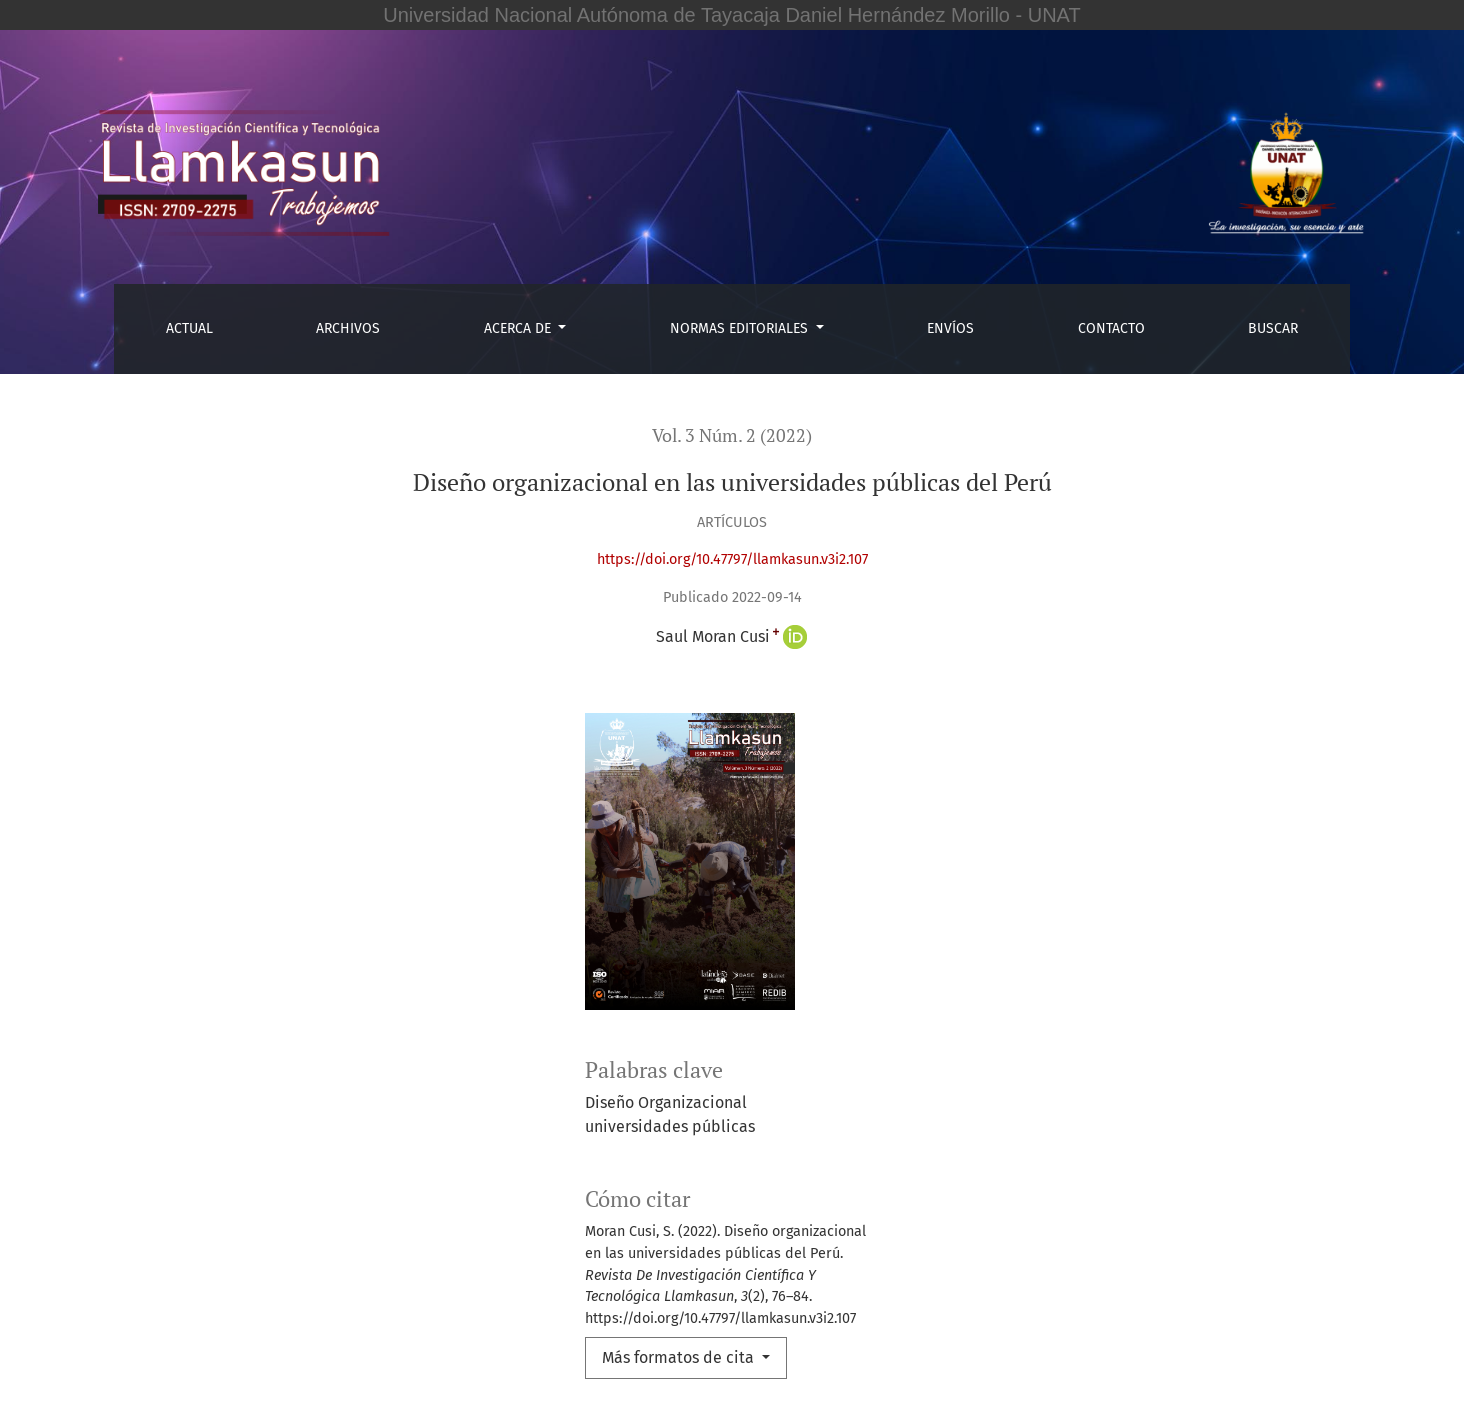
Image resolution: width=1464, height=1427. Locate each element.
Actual (189, 328)
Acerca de (519, 328)
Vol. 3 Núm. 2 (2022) (732, 435)
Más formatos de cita (680, 1357)
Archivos (348, 328)
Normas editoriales (741, 328)
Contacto (1111, 328)
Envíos (950, 328)
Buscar (1273, 328)
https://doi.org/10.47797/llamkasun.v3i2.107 (732, 559)
